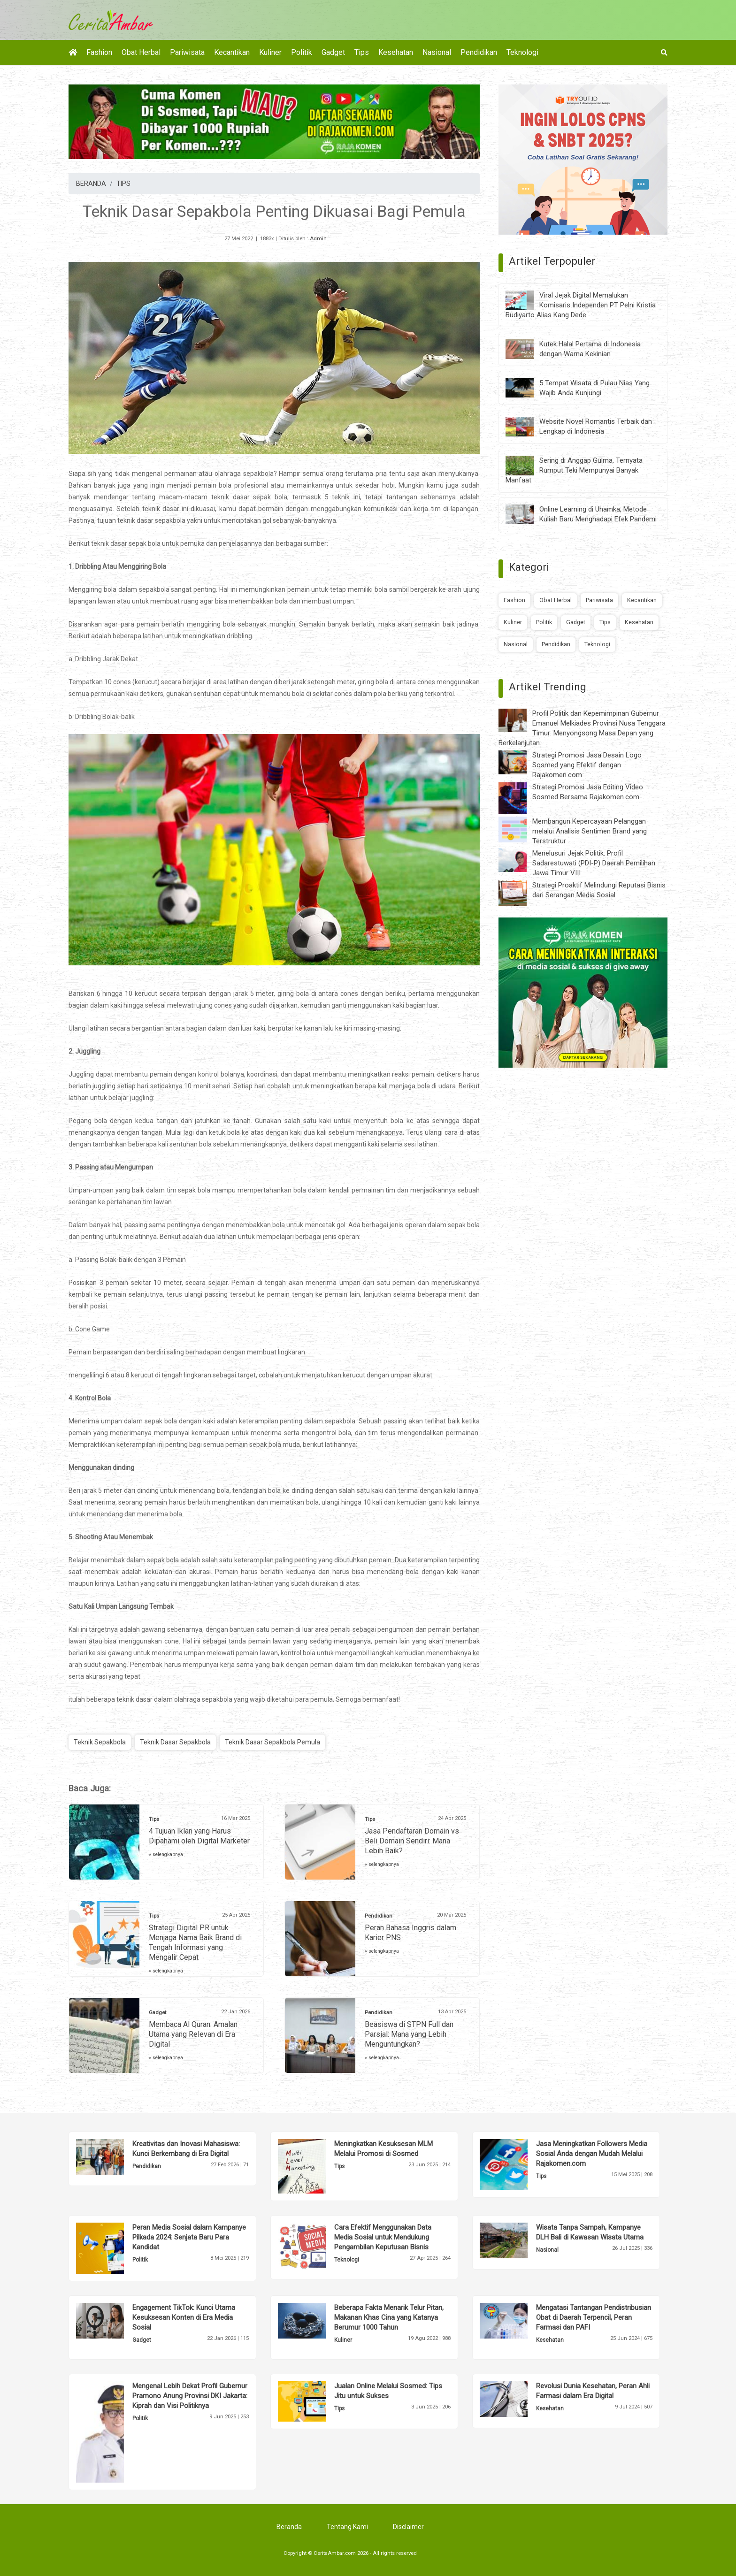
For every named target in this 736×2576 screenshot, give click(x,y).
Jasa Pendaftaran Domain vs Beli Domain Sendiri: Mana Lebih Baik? (412, 1841)
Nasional (436, 52)
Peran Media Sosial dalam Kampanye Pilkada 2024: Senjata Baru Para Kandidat (189, 2237)
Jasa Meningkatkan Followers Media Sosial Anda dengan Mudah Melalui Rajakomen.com (591, 2154)
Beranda (289, 2526)
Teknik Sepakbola (100, 1742)
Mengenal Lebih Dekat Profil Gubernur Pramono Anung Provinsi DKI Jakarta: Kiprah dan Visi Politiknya (189, 2396)
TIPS (123, 183)
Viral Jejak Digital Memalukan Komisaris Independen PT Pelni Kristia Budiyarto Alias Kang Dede (581, 305)
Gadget (333, 52)
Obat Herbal (141, 52)
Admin (318, 239)
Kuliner (270, 52)
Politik (301, 52)
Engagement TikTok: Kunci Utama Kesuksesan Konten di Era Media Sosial (183, 2317)
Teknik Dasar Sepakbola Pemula (272, 1742)
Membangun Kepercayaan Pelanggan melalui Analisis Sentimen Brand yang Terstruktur (589, 831)
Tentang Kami (347, 2526)
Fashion (99, 52)
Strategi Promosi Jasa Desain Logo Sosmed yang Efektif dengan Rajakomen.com (587, 765)
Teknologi (522, 52)
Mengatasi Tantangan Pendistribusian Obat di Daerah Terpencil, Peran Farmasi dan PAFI (593, 2317)
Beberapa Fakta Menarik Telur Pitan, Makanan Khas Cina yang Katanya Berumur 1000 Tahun (389, 2317)
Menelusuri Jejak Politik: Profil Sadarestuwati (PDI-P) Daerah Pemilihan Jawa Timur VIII (593, 863)
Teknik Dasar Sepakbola (175, 1742)
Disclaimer (408, 2526)
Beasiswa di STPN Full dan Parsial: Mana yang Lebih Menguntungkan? (409, 2034)
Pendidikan (478, 52)
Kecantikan (232, 52)
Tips (361, 52)
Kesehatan (395, 52)
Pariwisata (187, 52)
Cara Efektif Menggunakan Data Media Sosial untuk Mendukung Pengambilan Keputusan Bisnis (382, 2237)
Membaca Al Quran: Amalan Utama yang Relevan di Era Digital (193, 2034)
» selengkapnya (166, 1854)
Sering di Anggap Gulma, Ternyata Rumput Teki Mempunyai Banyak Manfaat (574, 470)
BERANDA (91, 183)
